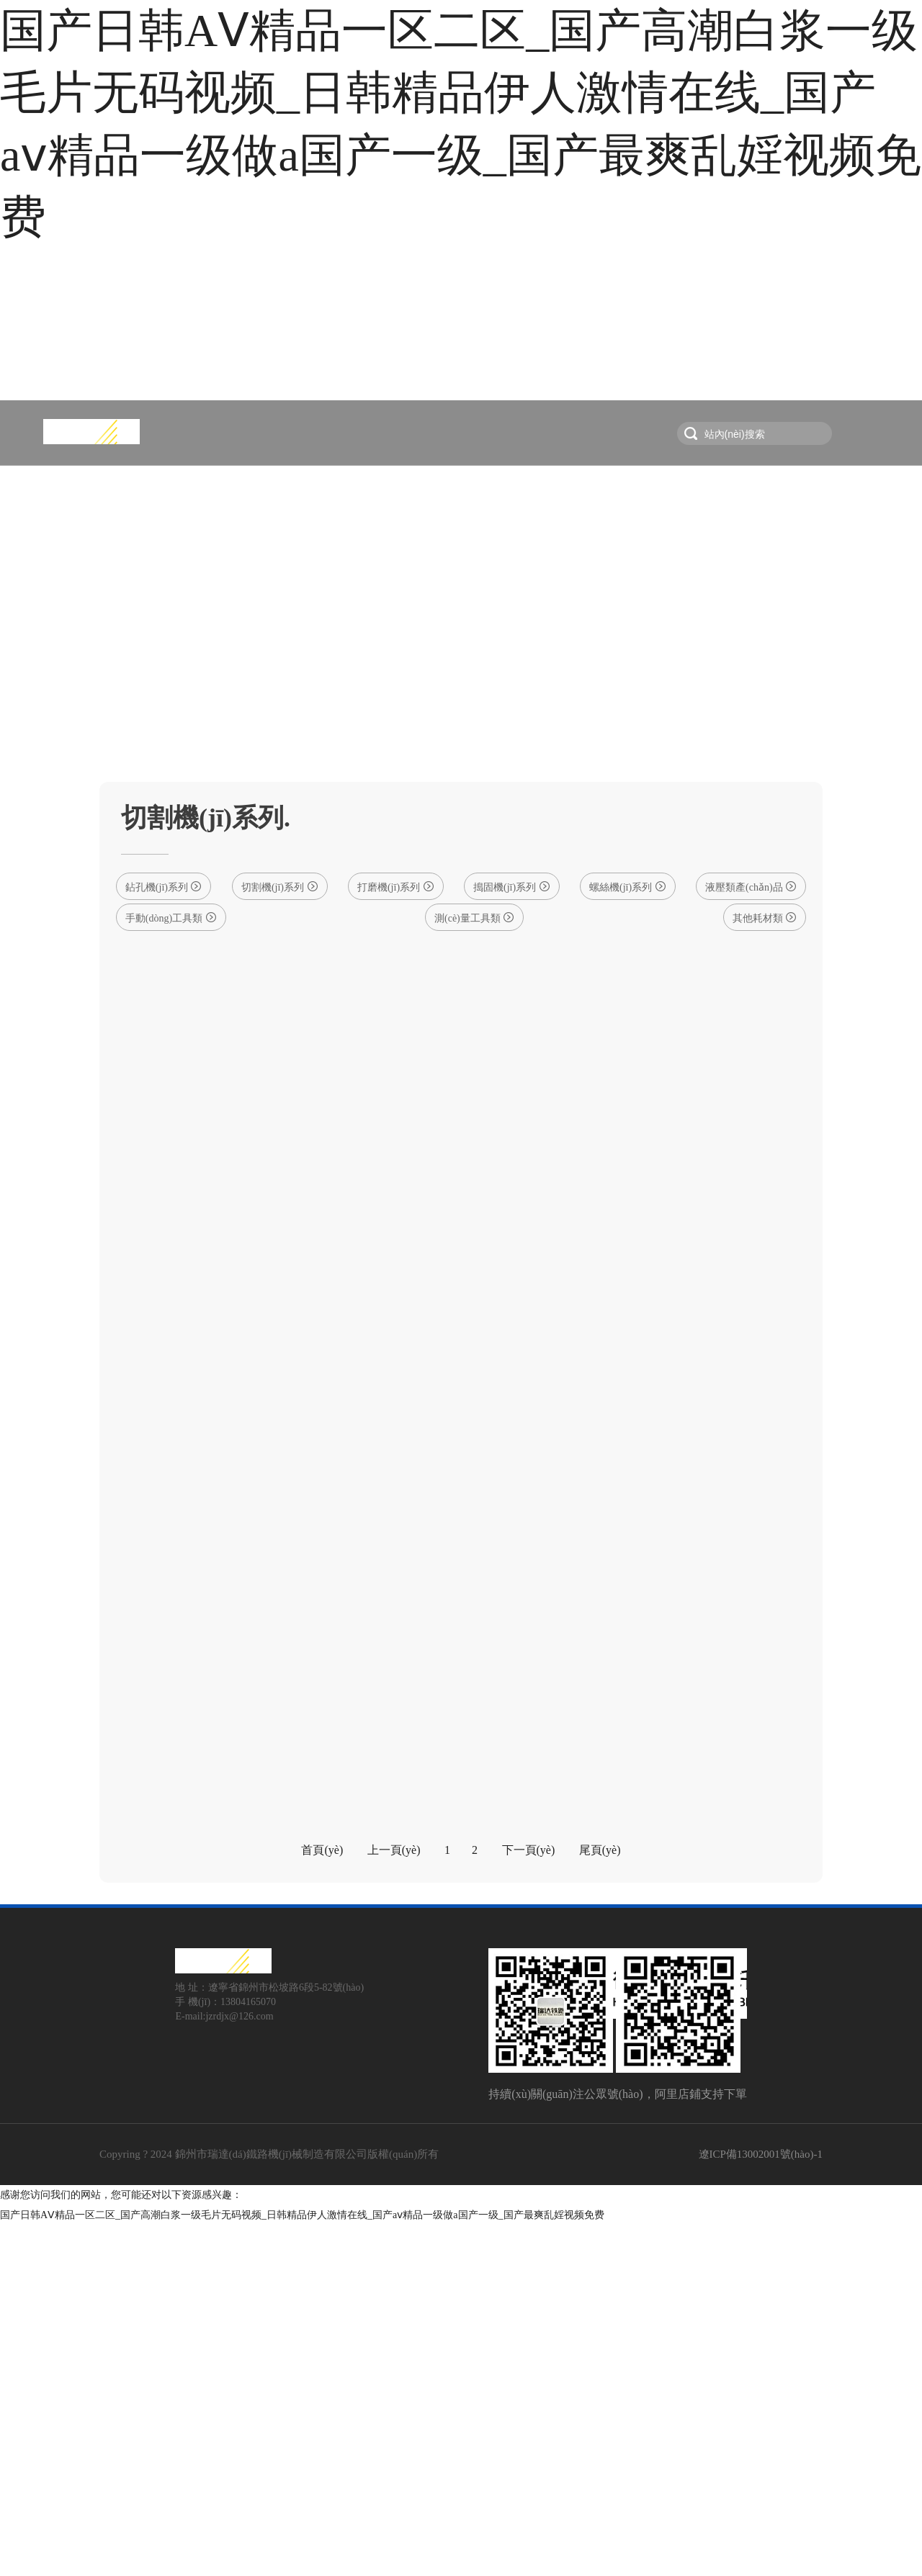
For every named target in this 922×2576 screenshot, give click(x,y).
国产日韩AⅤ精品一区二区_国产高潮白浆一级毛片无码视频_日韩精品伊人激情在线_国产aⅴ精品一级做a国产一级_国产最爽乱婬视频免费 (302, 2565)
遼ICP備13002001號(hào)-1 (761, 2504)
